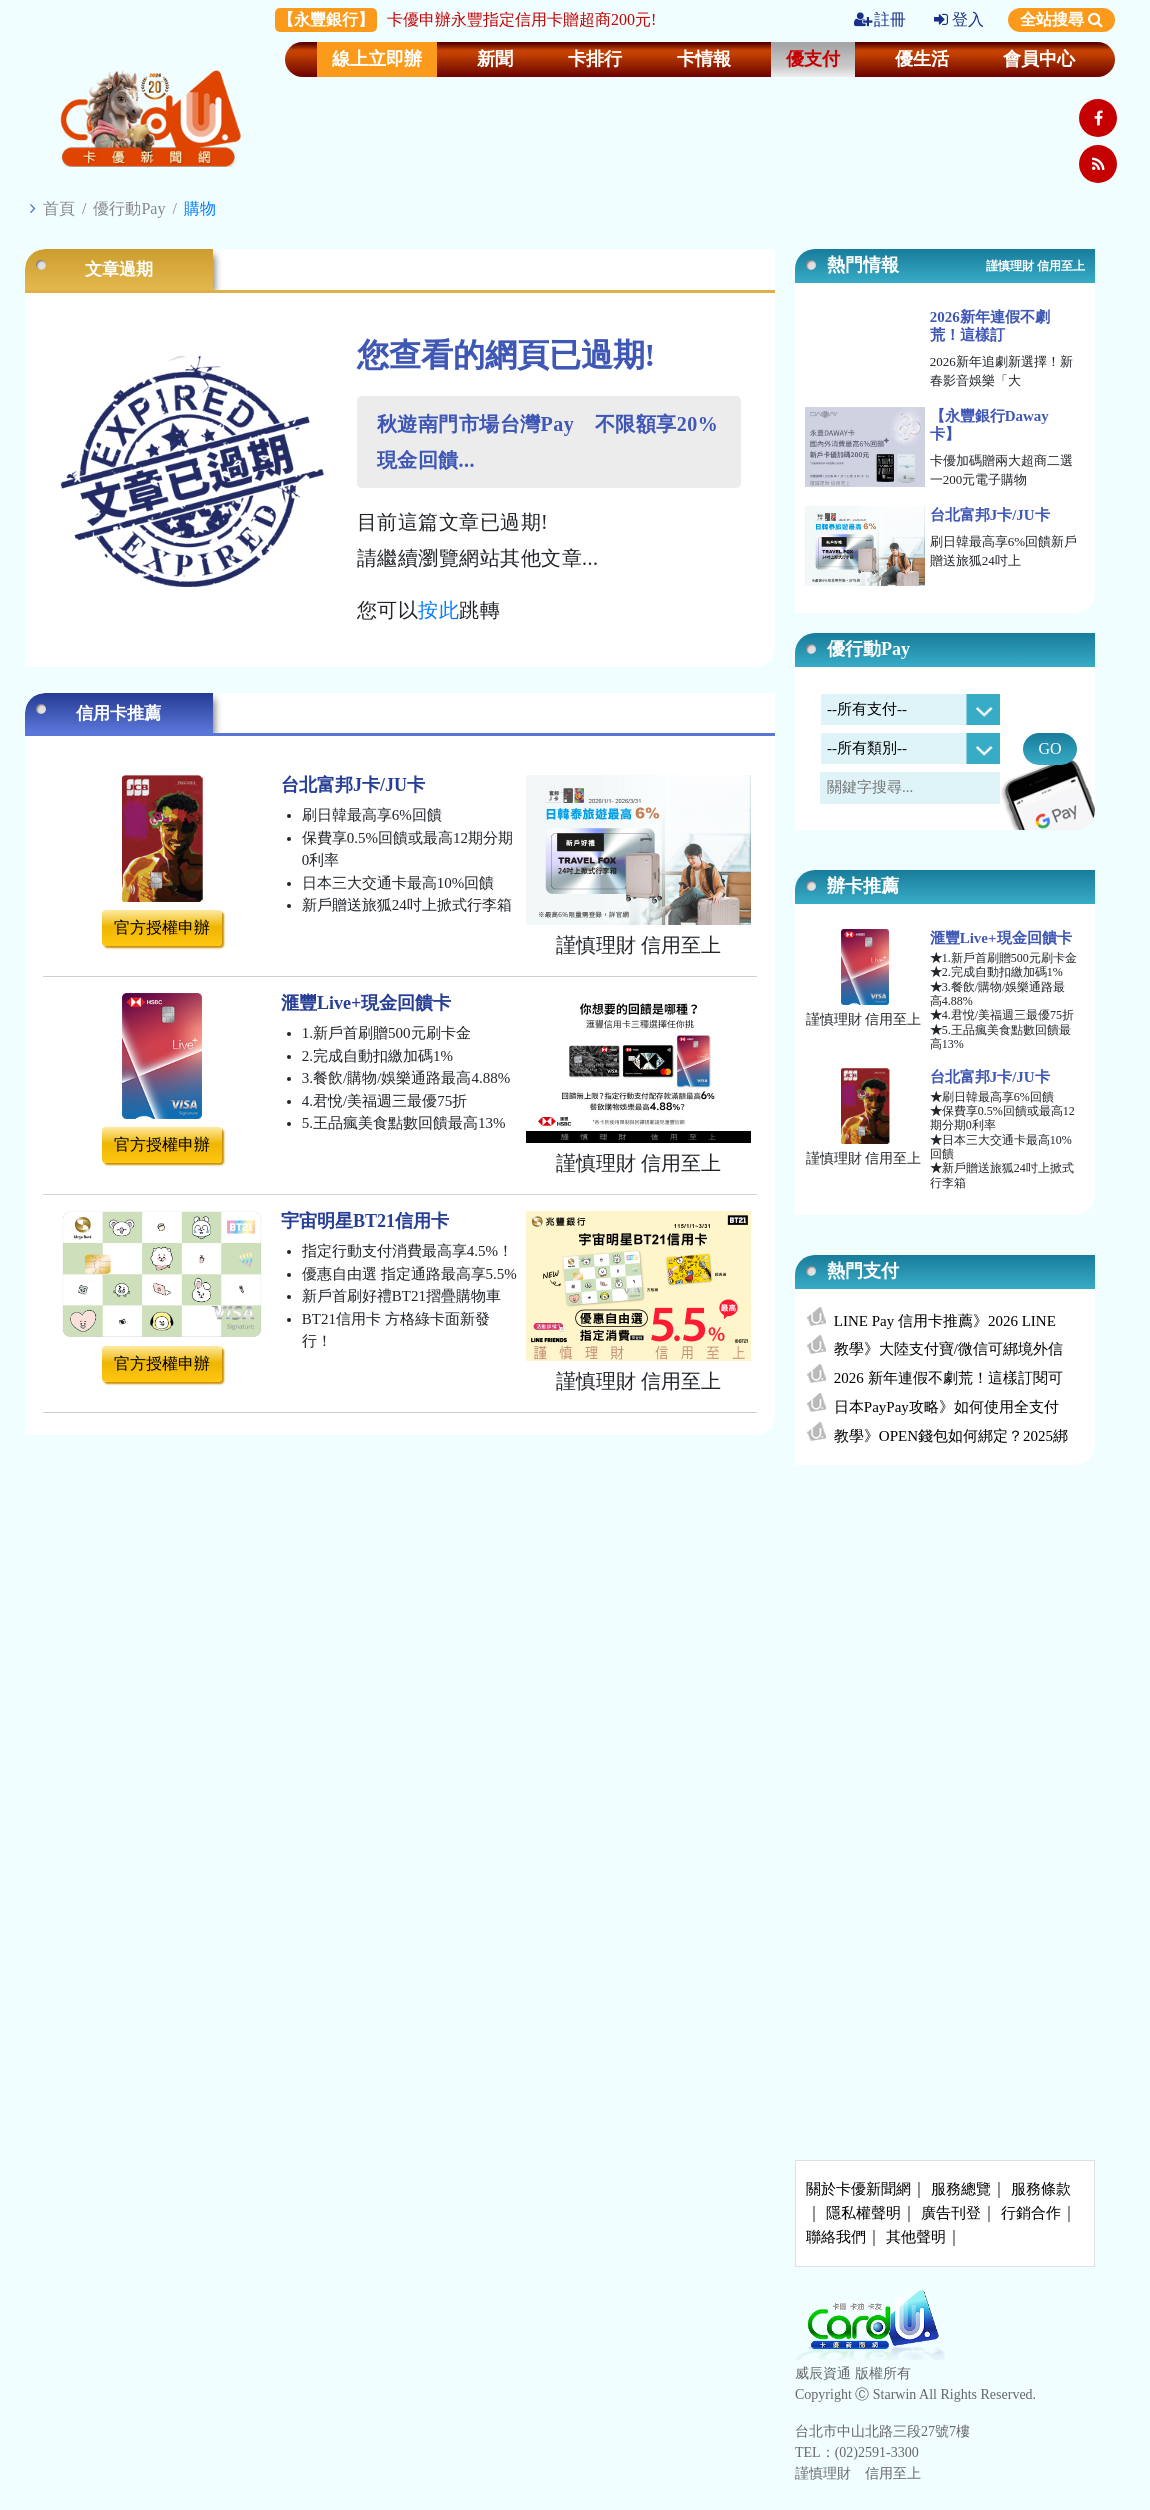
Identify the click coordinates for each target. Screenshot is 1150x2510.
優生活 (922, 59)
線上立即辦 (377, 59)
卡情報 (704, 59)
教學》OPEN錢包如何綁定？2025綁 (951, 1436)
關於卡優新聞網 (858, 2189)
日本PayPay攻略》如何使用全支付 (946, 1407)
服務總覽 (961, 2189)
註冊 (880, 19)
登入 (959, 19)
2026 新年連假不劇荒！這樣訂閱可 (948, 1378)
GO (1049, 748)
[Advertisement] (945, 1629)
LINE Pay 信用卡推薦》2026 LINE (945, 1321)
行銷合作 (1031, 2213)
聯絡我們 (836, 2237)
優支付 (813, 59)
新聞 (495, 59)
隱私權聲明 (863, 2213)
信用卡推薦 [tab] (118, 713)
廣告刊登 (951, 2213)
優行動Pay (129, 208)
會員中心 (1039, 59)
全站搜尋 (1061, 19)
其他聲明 (916, 2237)
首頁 (59, 208)
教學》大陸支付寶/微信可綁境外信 (948, 1349)
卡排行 (595, 59)
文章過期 (119, 269)
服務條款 (1041, 2189)
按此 (438, 610)
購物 (200, 208)
